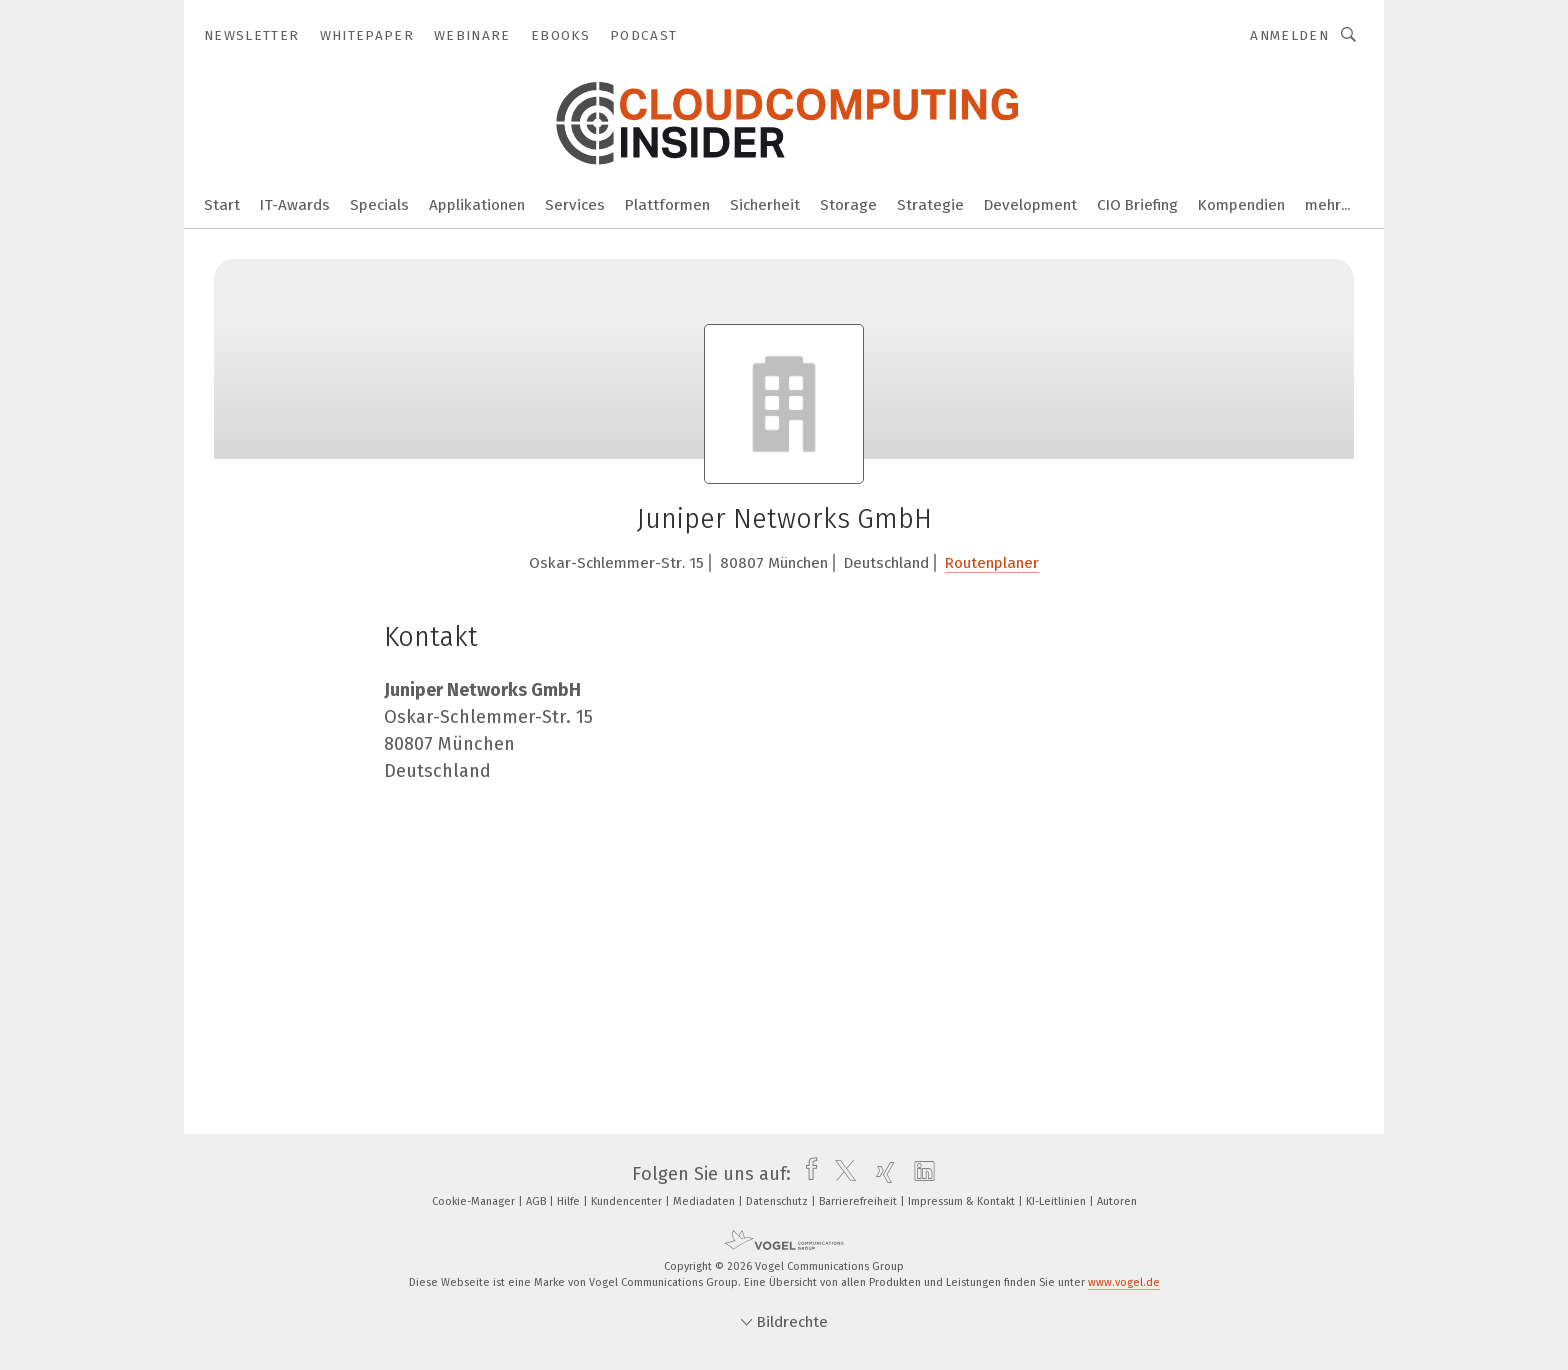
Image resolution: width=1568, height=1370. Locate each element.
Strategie (930, 205)
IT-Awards (295, 205)
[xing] (880, 1174)
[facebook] (806, 1174)
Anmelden (1289, 35)
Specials (379, 205)
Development (1030, 205)
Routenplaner (992, 563)
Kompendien (1241, 205)
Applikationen (477, 205)
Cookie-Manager (475, 1201)
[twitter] (840, 1174)
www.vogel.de (1124, 1282)
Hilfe (570, 1201)
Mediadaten (705, 1201)
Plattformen (667, 205)
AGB (537, 1201)
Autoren (1117, 1201)
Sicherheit (765, 205)
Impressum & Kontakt (963, 1201)
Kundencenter (628, 1201)
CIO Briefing (1137, 205)
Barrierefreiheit (859, 1201)
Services (575, 205)
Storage (848, 205)
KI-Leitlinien (1057, 1201)
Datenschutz (778, 1201)
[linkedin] (919, 1174)
